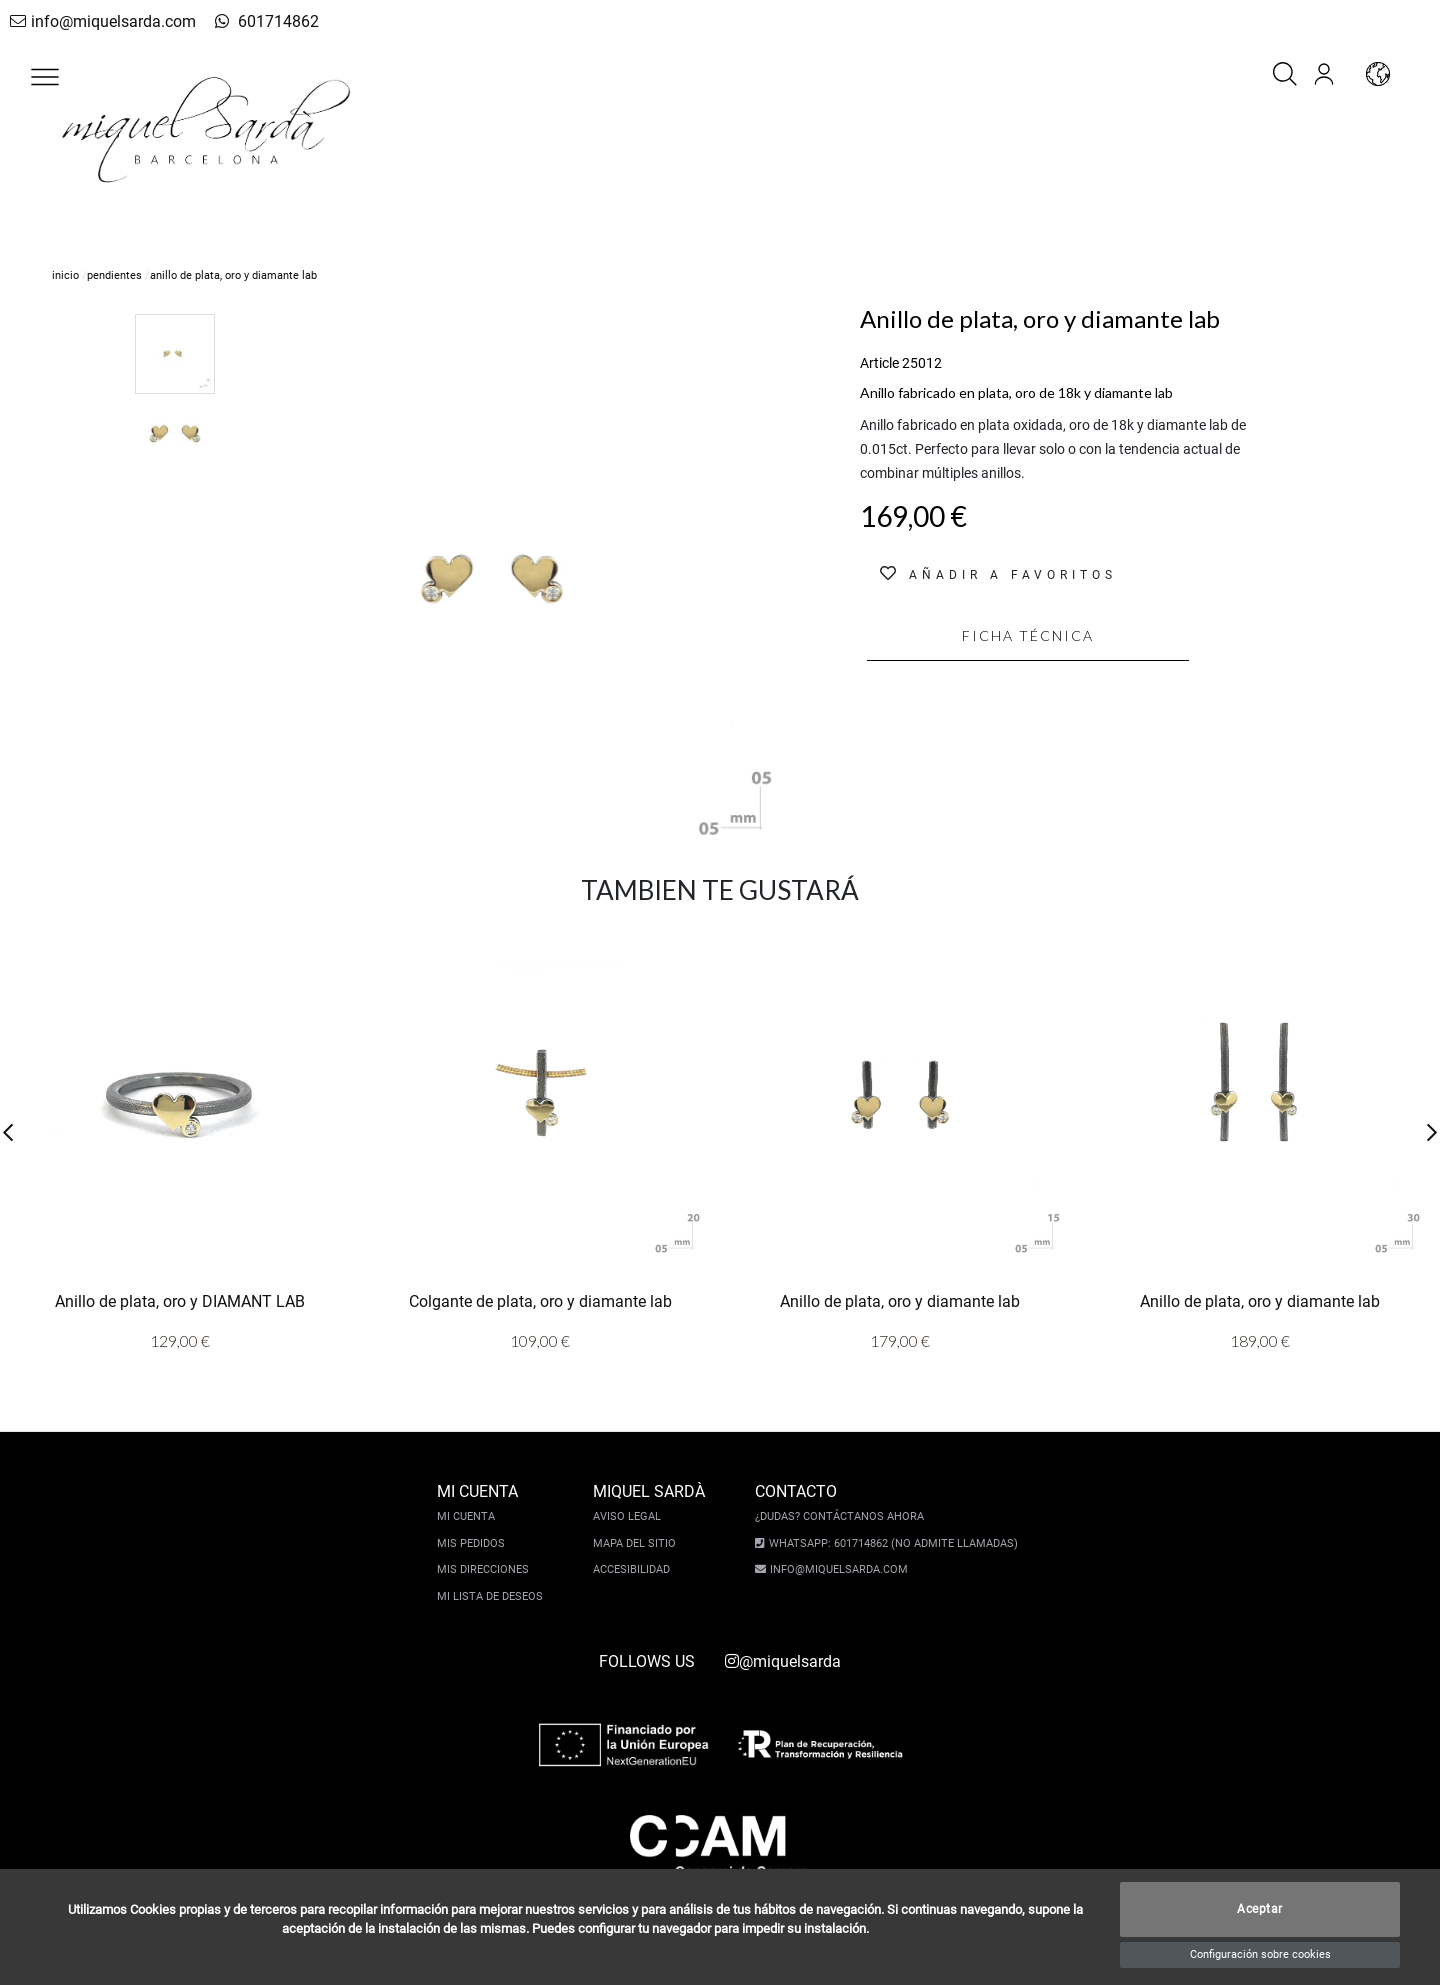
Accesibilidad (636, 1569)
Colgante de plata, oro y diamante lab (540, 1301)
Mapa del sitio (639, 1543)
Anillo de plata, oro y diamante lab (900, 1301)
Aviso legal (632, 1516)
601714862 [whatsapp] (244, 21)
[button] (45, 77)
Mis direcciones (488, 1569)
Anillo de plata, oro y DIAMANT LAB (180, 1301)
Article (879, 363)
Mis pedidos (476, 1543)
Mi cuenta (471, 1516)
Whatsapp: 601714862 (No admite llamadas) (888, 1543)
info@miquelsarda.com (97, 21)
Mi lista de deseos (495, 1596)
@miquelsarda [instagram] (783, 1661)
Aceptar (1260, 1910)
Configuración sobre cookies (1260, 1954)
